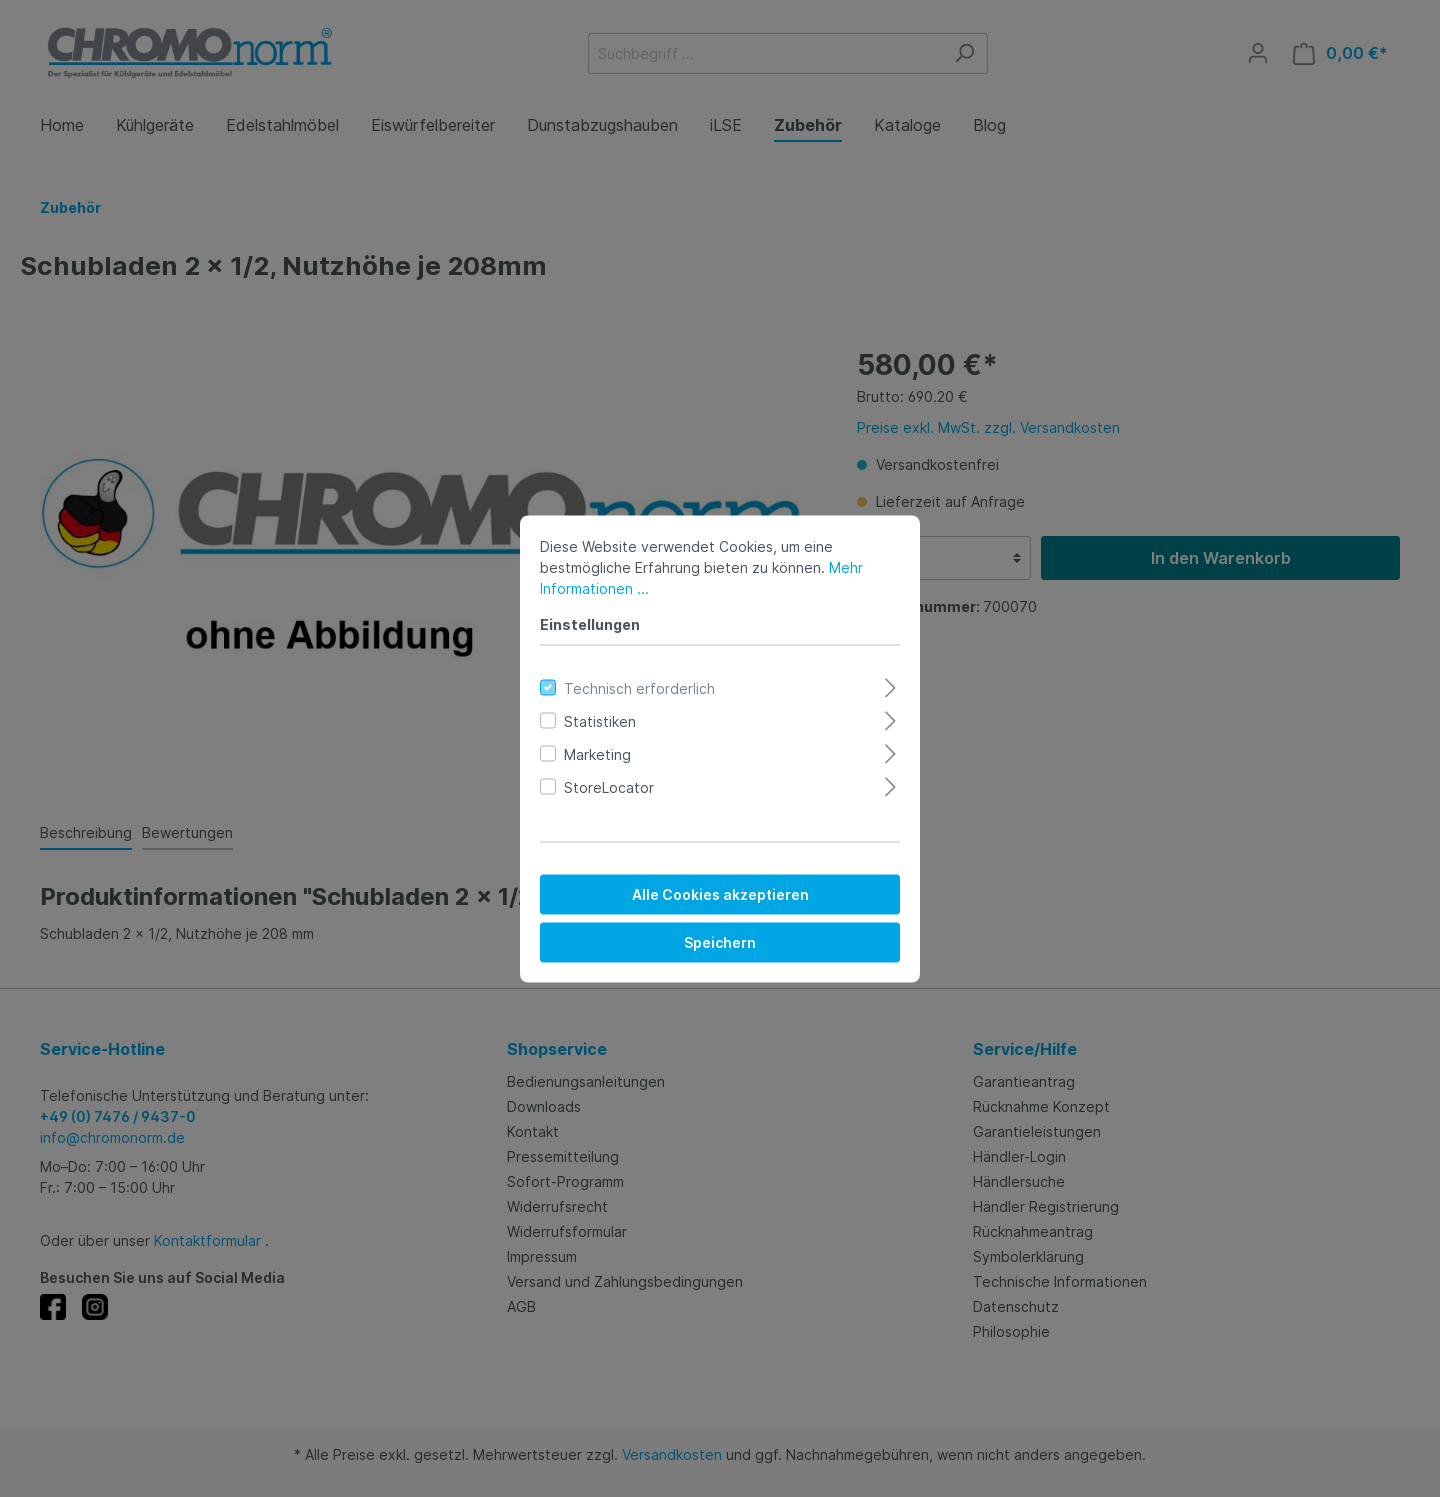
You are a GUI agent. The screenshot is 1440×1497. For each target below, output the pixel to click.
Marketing (597, 753)
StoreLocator (609, 786)
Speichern (720, 941)
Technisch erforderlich (639, 687)
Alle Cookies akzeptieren (720, 893)
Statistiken (600, 720)
